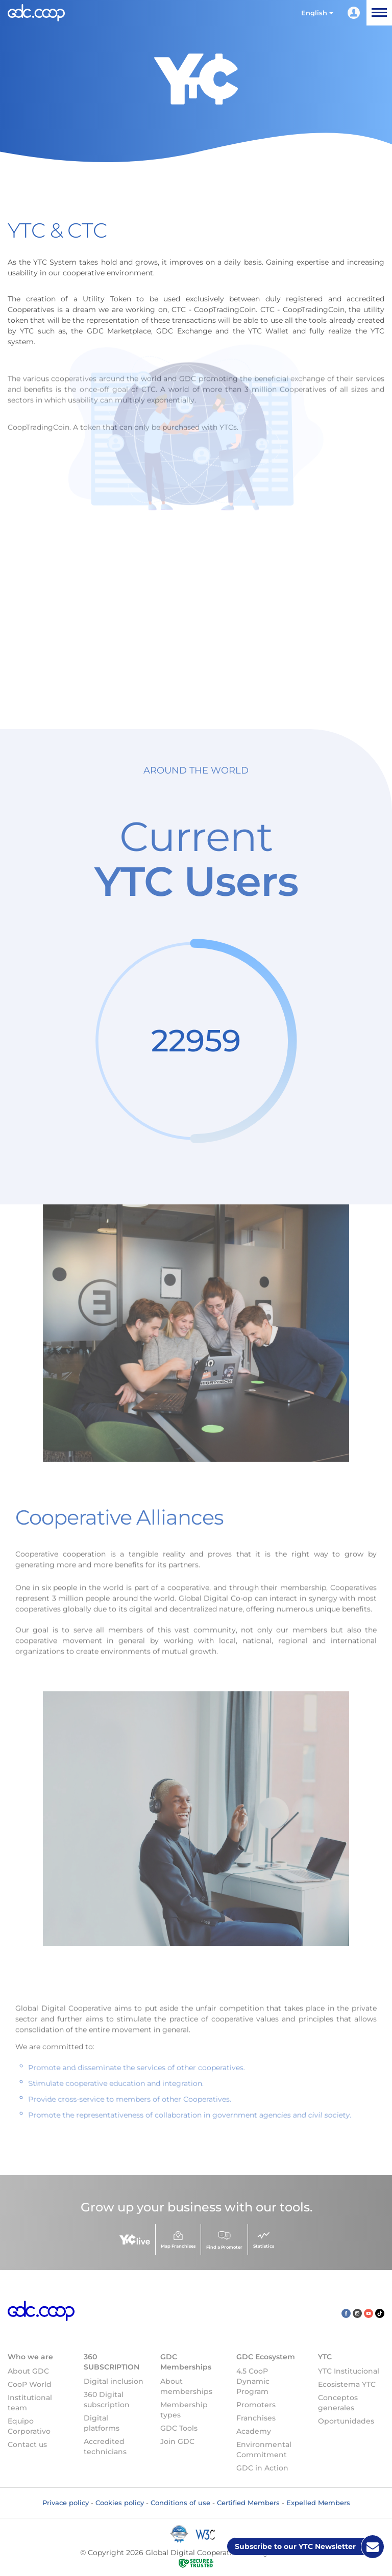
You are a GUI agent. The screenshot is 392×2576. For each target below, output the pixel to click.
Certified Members (248, 2502)
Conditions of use (180, 2502)
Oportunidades (346, 2421)
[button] (317, 12)
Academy (253, 2431)
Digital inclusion (113, 2381)
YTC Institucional (348, 2371)
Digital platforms (101, 2423)
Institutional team (30, 2402)
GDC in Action (262, 2467)
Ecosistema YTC (347, 2384)
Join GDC (177, 2441)
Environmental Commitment (263, 2449)
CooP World (30, 2384)
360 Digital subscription (107, 2399)
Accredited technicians (105, 2446)
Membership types (184, 2409)
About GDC (28, 2371)
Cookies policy (119, 2502)
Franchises (256, 2418)
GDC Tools (179, 2428)
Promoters (256, 2404)
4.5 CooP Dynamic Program (253, 2381)
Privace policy (65, 2502)
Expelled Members (318, 2502)
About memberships (186, 2386)
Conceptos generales (338, 2402)
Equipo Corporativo (29, 2426)
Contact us (27, 2444)
